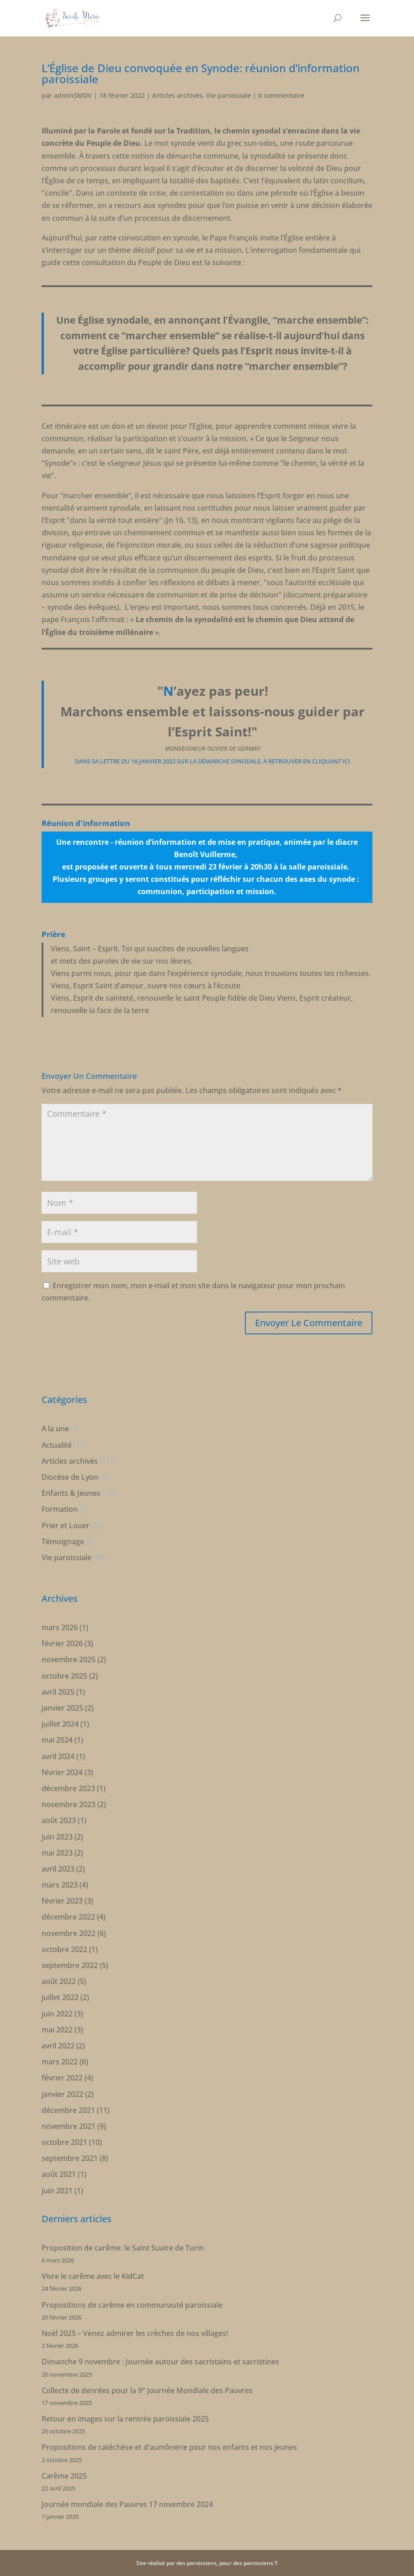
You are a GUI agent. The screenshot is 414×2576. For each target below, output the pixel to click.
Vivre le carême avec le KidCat (93, 2276)
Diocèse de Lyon (70, 1477)
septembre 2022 (70, 1965)
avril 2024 (58, 1756)
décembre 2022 (68, 1917)
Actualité (57, 1445)
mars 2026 (60, 1627)
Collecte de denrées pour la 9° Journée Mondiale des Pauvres (147, 2390)
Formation (60, 1509)
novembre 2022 (69, 1933)
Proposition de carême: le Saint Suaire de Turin (123, 2248)
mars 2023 (60, 1885)
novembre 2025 (69, 1659)
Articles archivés (177, 95)
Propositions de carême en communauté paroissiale (132, 2305)
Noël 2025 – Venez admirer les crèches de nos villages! (135, 2333)
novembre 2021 (69, 2126)
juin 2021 (57, 2191)
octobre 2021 (64, 2142)
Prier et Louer (66, 1525)
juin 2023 (57, 1837)
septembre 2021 (70, 2158)
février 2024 (62, 1772)
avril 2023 (58, 1869)
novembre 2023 (69, 1804)
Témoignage (63, 1541)
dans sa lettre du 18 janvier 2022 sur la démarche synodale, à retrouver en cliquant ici (212, 761)
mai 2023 (57, 1853)
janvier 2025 (62, 1708)
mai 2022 (57, 2030)
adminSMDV (73, 95)
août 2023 (59, 1820)
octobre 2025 (64, 1676)
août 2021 (59, 2174)
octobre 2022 (64, 1949)
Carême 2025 (64, 2476)
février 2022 (62, 2078)
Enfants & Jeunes (71, 1493)
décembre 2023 (68, 1788)
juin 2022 (57, 2014)
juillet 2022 (60, 1997)
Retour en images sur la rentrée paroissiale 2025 (125, 2419)
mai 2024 (57, 1740)
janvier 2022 (62, 2094)
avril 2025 (58, 1692)
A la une (55, 1429)
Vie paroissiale (228, 95)
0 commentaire (281, 95)
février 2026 (62, 1643)
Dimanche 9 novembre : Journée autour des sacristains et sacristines (160, 2362)
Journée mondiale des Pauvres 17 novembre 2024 (127, 2504)
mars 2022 (60, 2062)
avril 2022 (58, 2046)
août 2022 (59, 1981)
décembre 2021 (68, 2110)
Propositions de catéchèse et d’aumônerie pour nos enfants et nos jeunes (169, 2447)
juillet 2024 (60, 1724)
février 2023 (62, 1901)
